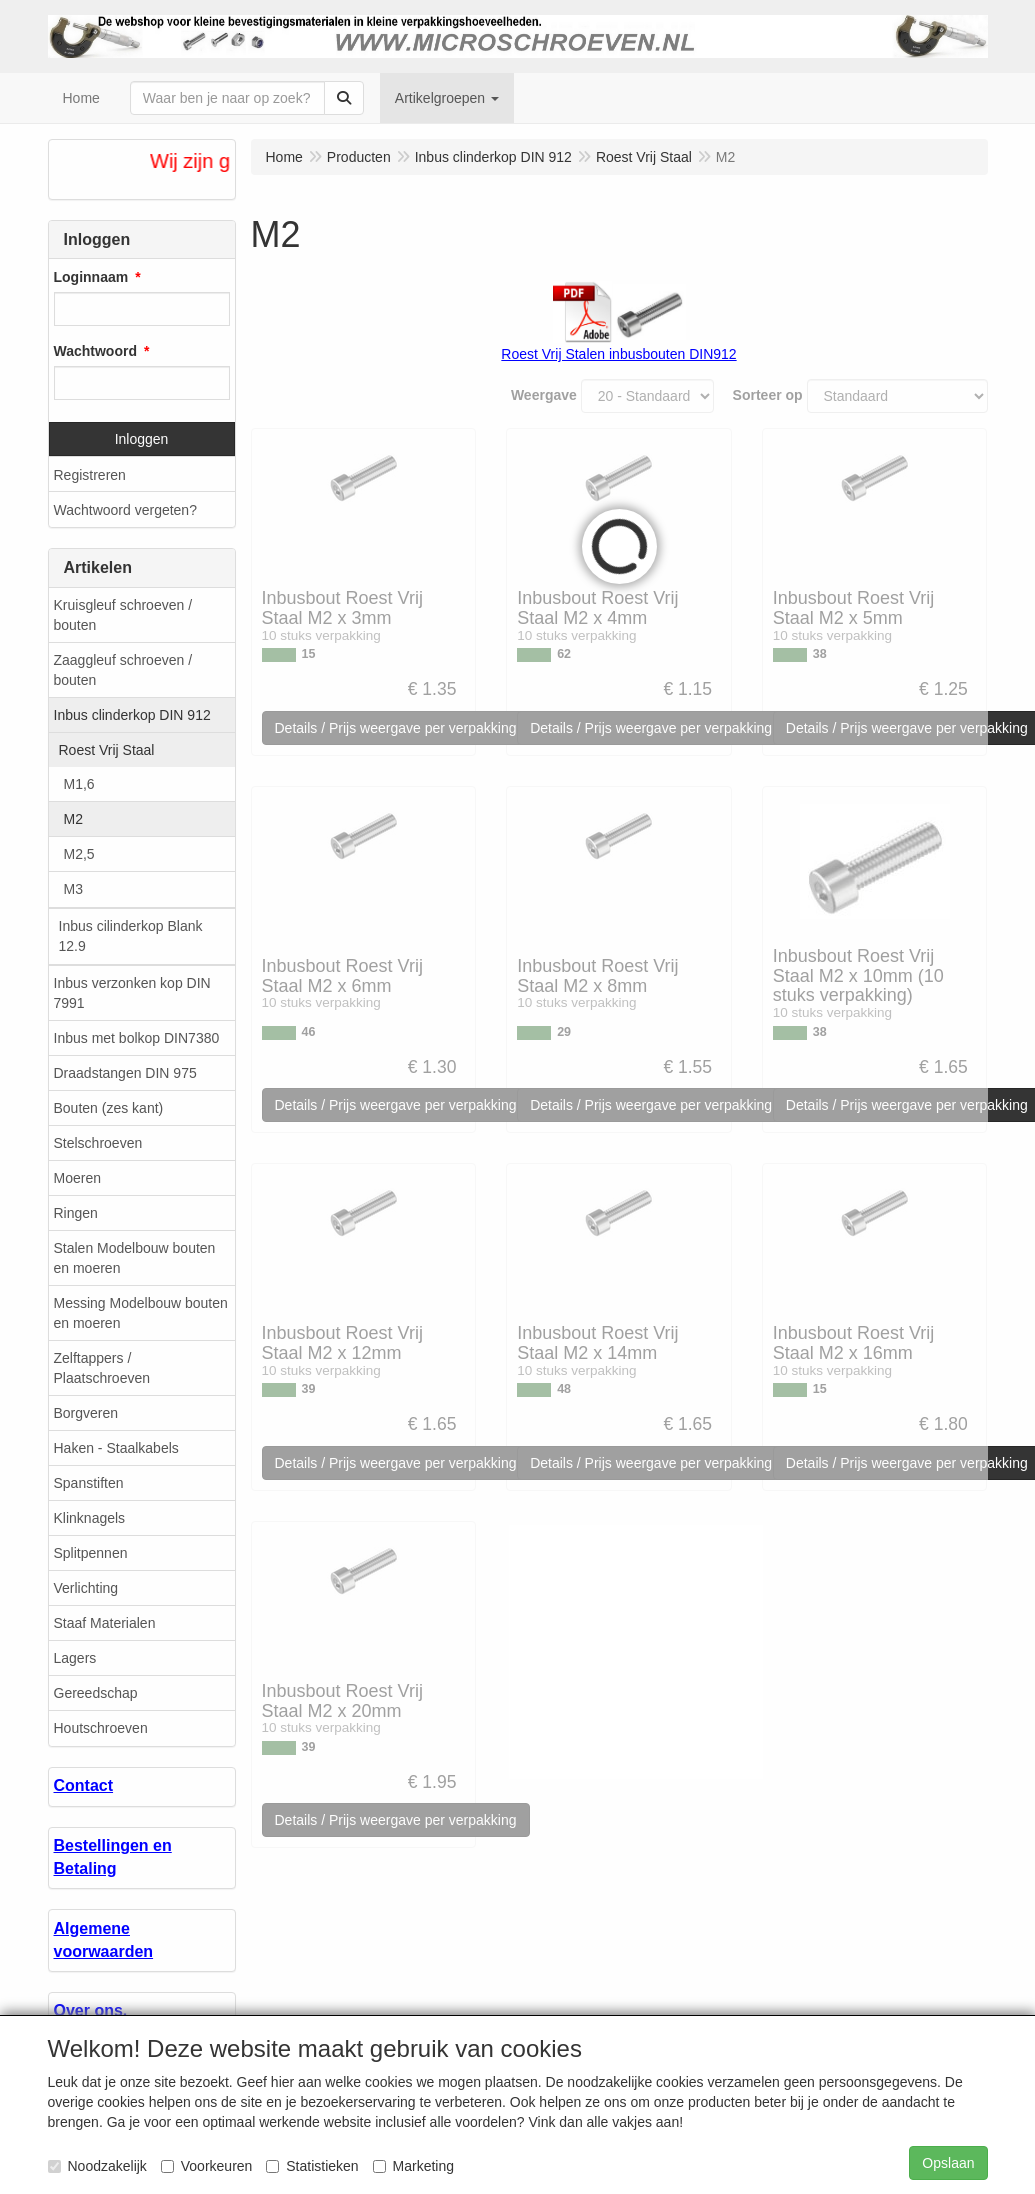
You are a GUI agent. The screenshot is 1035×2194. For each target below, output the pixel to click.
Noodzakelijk (97, 2166)
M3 (73, 889)
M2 (73, 819)
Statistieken (312, 2166)
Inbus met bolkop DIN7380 (137, 1038)
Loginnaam (91, 277)
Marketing (413, 2166)
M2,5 (79, 854)
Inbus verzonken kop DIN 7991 (132, 993)
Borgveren (86, 1413)
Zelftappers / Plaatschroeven (102, 1368)
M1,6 (79, 784)
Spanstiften (89, 1483)
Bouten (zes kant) (109, 1108)
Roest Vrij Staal (107, 750)
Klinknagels (90, 1518)
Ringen (76, 1213)
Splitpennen (91, 1553)
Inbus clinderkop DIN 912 (132, 715)
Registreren (90, 475)
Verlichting (86, 1588)
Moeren (77, 1178)
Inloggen (142, 439)
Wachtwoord (95, 351)
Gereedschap (96, 1693)
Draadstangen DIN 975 (125, 1073)
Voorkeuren (207, 2166)
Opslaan (948, 2163)
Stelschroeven (98, 1143)
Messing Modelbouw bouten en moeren (141, 1313)
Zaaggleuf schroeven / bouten (123, 670)
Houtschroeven (101, 1728)
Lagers (75, 1658)
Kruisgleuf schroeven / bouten (123, 615)
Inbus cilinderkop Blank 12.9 (131, 936)
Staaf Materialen (105, 1623)
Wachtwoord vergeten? (125, 510)
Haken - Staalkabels (116, 1448)
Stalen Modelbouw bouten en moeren (135, 1258)
